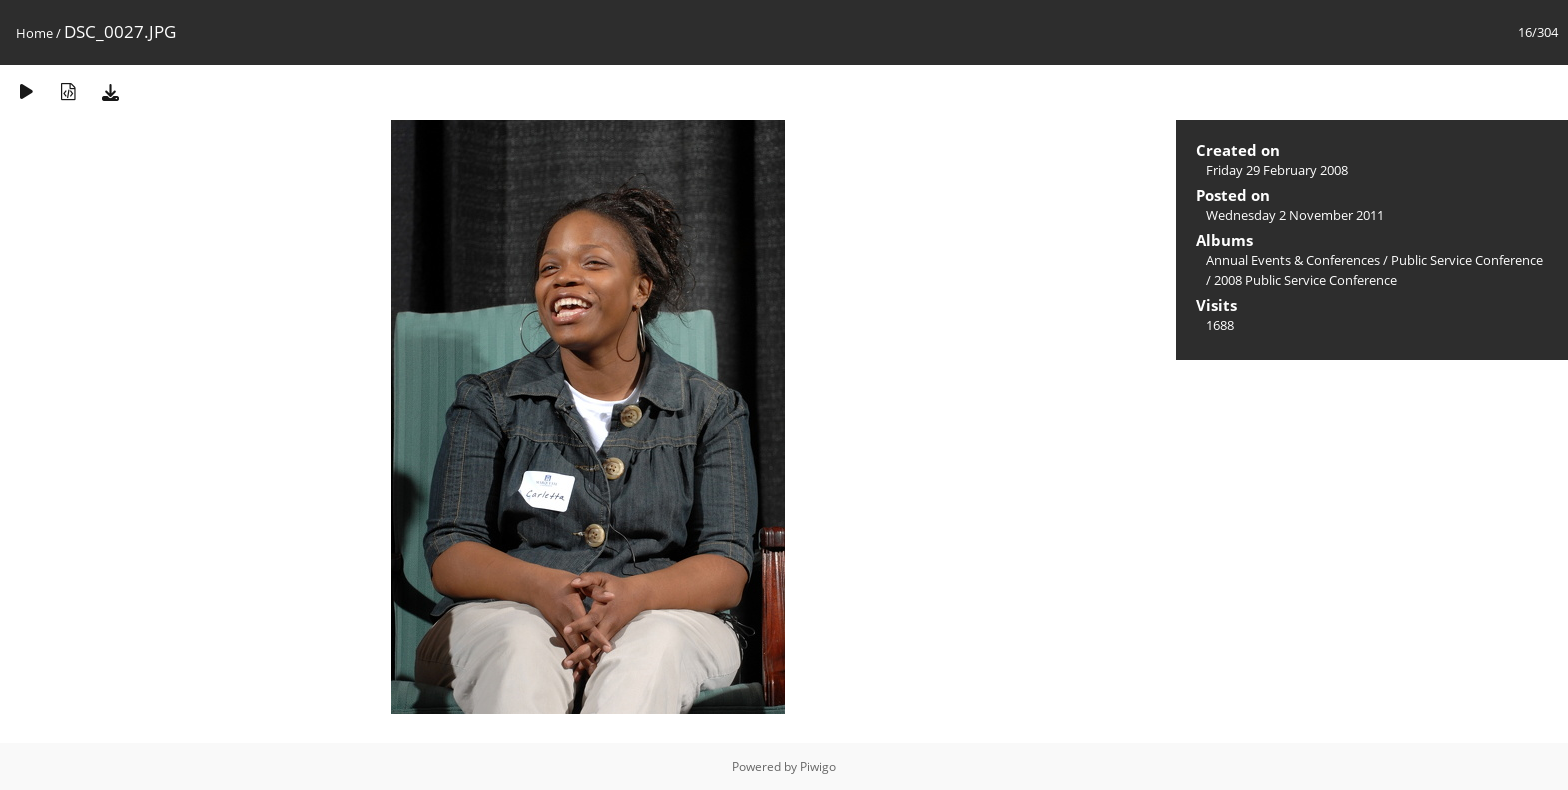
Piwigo (818, 766)
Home (34, 33)
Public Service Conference (1467, 260)
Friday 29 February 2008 (1277, 170)
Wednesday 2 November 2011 (1295, 215)
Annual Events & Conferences (1293, 260)
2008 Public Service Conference (1305, 280)
